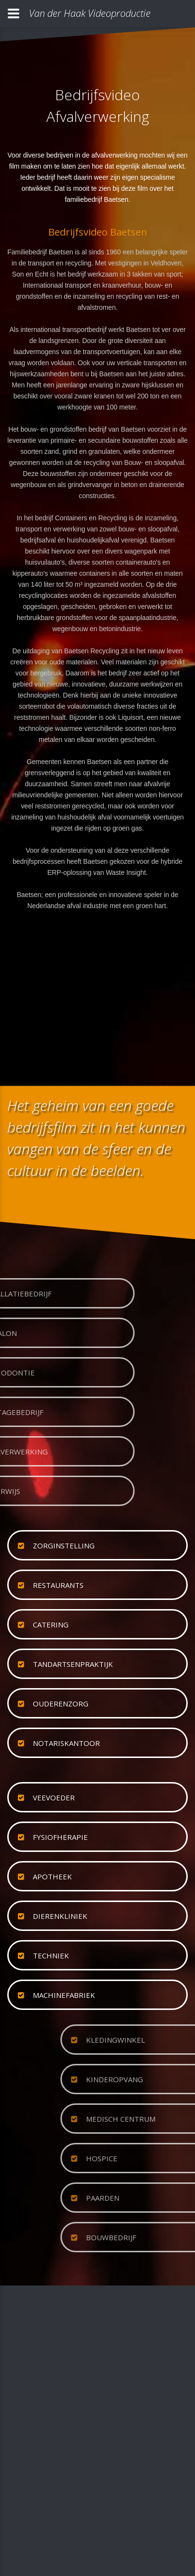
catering (51, 1624)
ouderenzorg (60, 1703)
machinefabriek (64, 1995)
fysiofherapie (60, 1837)
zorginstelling (64, 1545)
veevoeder (54, 1797)
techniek (51, 1955)
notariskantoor (66, 1743)
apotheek (52, 1876)
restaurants (58, 1585)
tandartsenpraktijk (73, 1664)
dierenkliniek (60, 1916)
